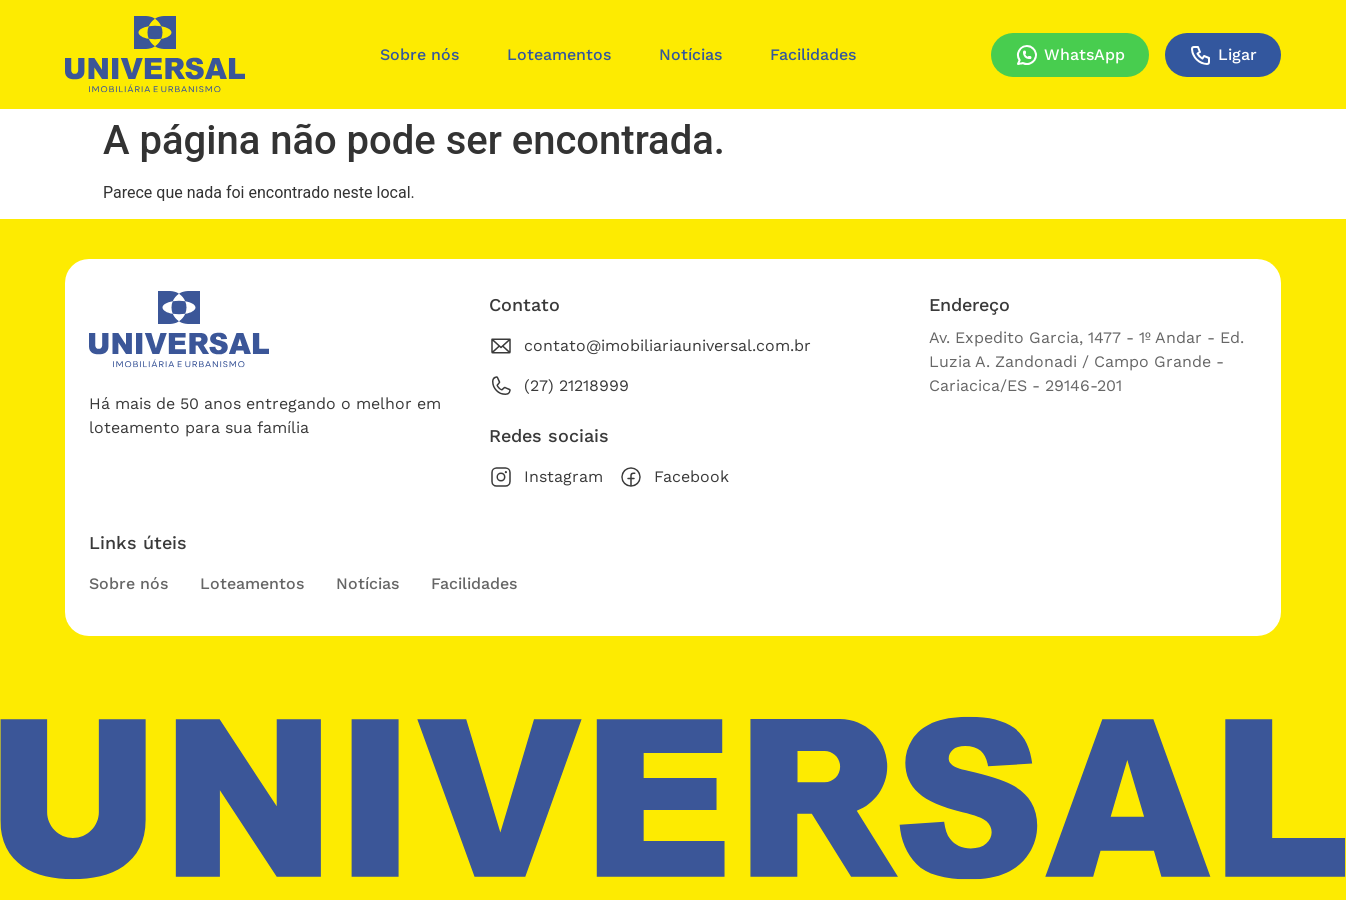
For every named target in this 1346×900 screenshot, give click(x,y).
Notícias (690, 54)
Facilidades (813, 54)
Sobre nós (419, 54)
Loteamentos (559, 54)
